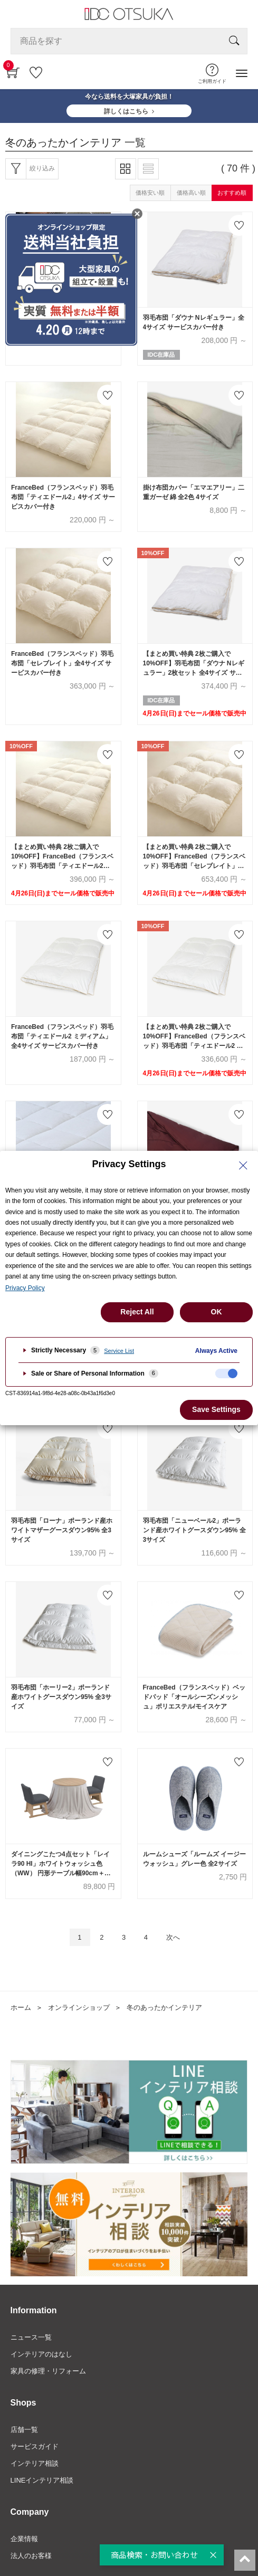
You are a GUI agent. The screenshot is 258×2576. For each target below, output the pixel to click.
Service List (119, 1351)
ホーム (21, 2007)
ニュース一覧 (31, 2337)
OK (216, 1312)
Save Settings (216, 1409)
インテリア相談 (35, 2463)
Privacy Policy (25, 1288)
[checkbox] (226, 1373)
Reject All (137, 1312)
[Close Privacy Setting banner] (243, 1165)
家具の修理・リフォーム (48, 2371)
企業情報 (24, 2539)
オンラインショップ (79, 2007)
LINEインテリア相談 (42, 2480)
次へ (173, 1937)
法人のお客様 (31, 2556)
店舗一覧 (24, 2430)
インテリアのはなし (41, 2354)
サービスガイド (35, 2446)
